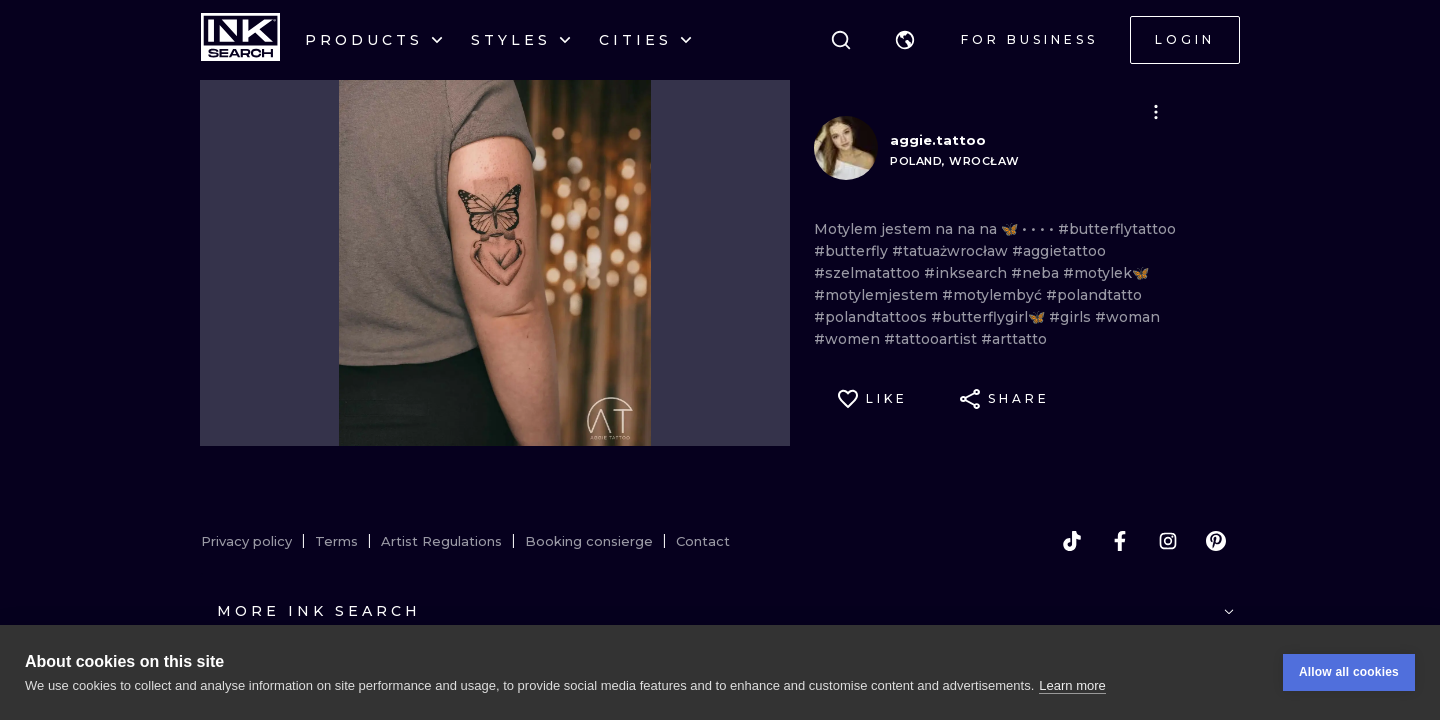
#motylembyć (994, 295)
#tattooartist (932, 339)
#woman (1127, 317)
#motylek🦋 (1106, 273)
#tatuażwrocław (952, 251)
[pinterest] (1216, 541)
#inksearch (967, 273)
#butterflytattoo (1117, 229)
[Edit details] (1156, 112)
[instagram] (1168, 541)
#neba (1037, 273)
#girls (1072, 317)
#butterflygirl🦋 (990, 317)
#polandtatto (1094, 295)
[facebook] (1120, 541)
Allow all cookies (1349, 672)
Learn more (1072, 685)
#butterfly (853, 251)
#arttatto (1014, 339)
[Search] (841, 40)
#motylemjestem (878, 295)
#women (849, 339)
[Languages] (905, 40)
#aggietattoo (1059, 251)
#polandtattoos (872, 317)
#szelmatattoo (869, 273)
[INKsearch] (240, 40)
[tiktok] (1072, 541)
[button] (905, 40)
